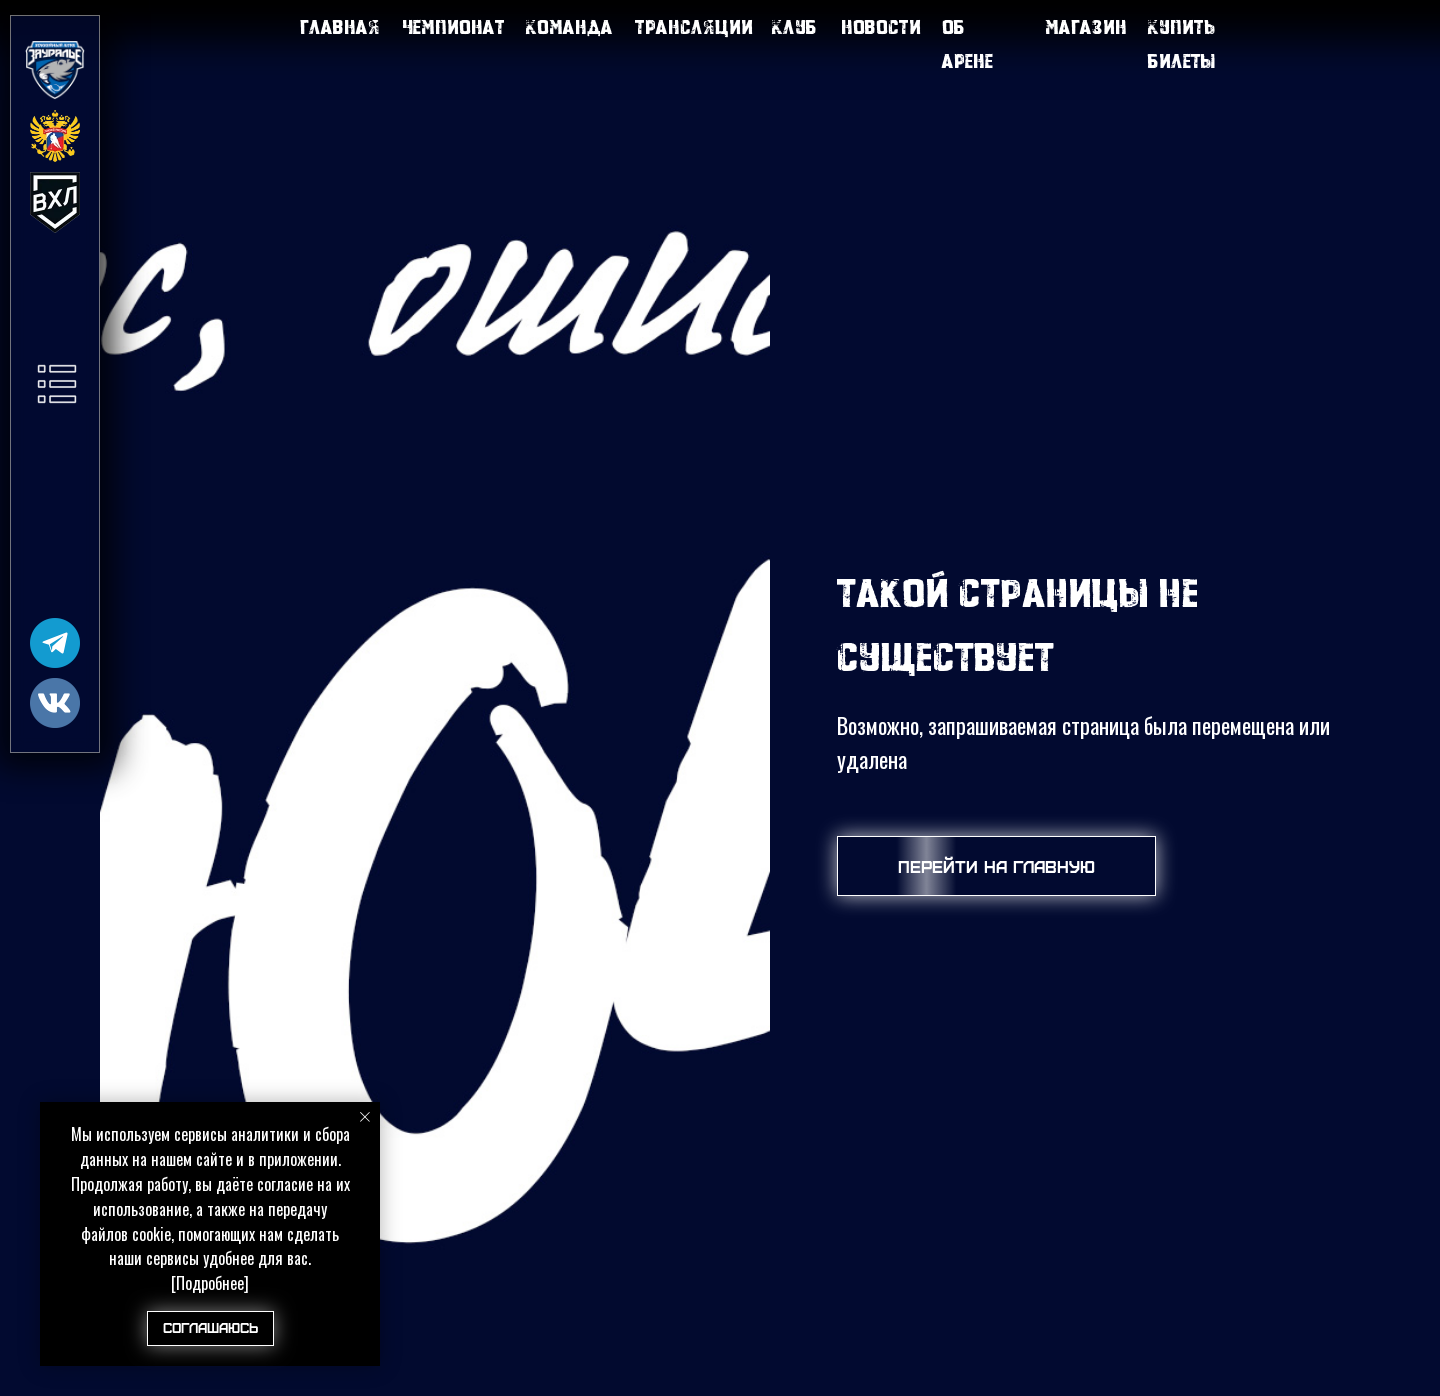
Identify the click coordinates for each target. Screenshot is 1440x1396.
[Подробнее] (210, 1283)
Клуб (794, 26)
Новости (881, 26)
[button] (57, 384)
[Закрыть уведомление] (365, 1117)
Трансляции (694, 26)
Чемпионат (453, 26)
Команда (569, 26)
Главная (340, 26)
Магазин (1086, 26)
